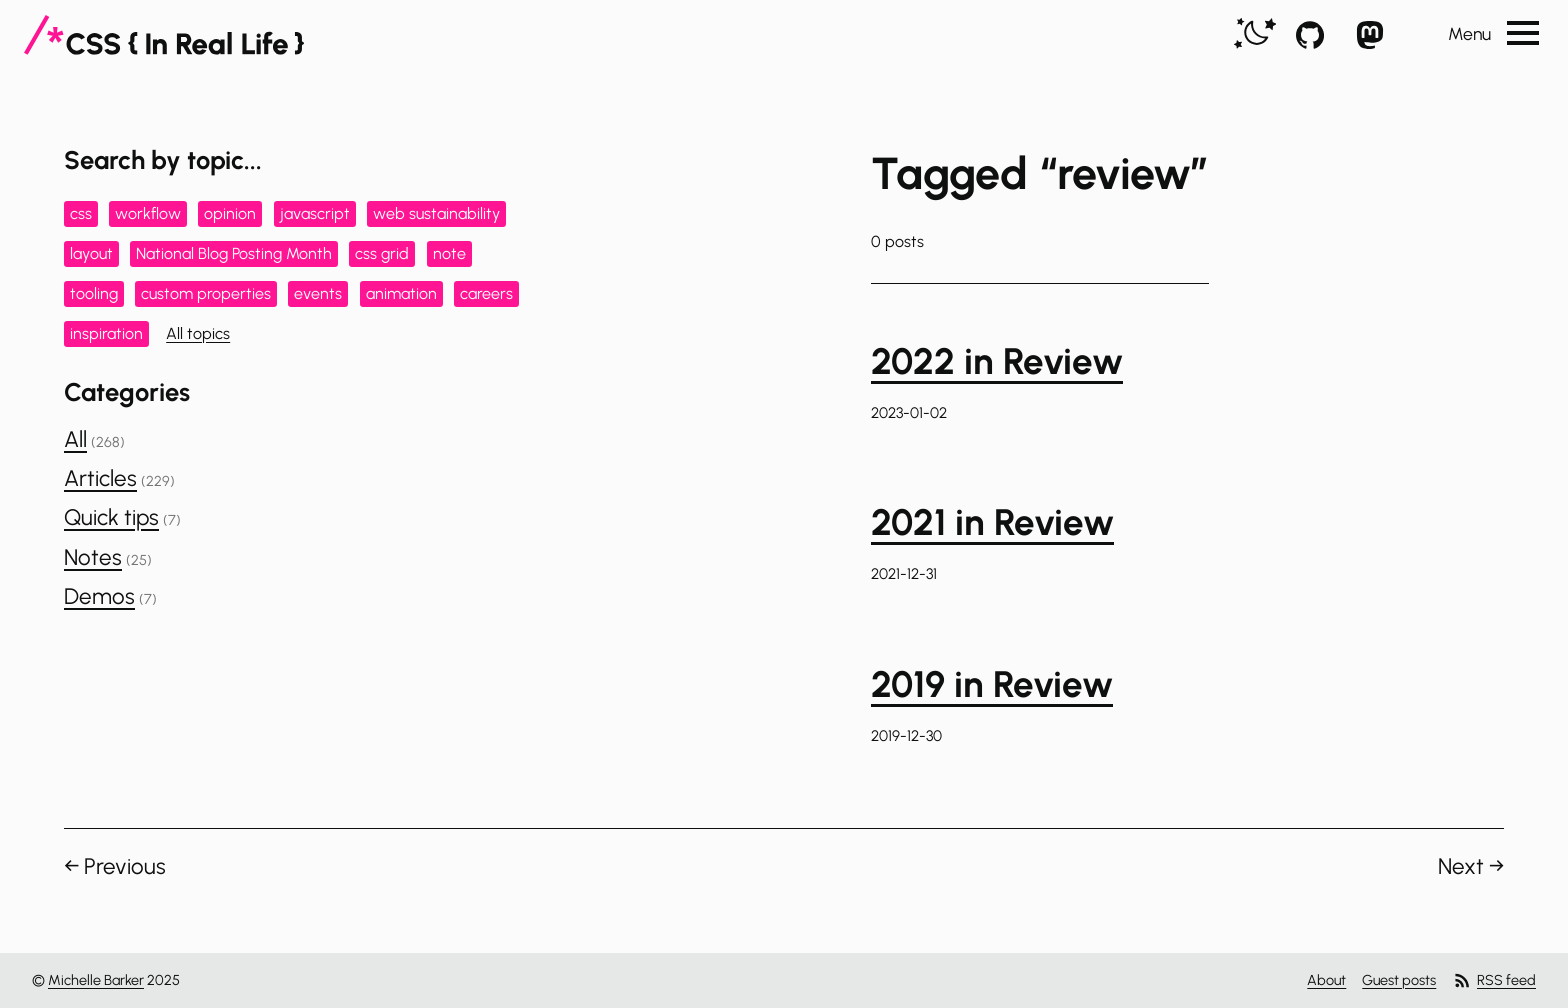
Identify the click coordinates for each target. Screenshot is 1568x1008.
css (81, 213)
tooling (94, 293)
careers (486, 293)
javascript (315, 213)
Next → (1471, 866)
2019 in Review (992, 684)
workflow (148, 213)
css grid (382, 253)
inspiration (106, 333)
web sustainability (436, 213)
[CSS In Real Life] (164, 35)
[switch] (1255, 34)
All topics (198, 333)
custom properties (206, 293)
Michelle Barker (96, 980)
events (318, 293)
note (449, 253)
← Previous (115, 866)
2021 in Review (992, 522)
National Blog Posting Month (234, 253)
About (1326, 980)
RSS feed (1494, 980)
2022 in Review (997, 361)
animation (401, 293)
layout (91, 253)
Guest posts (1399, 980)
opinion (230, 213)
